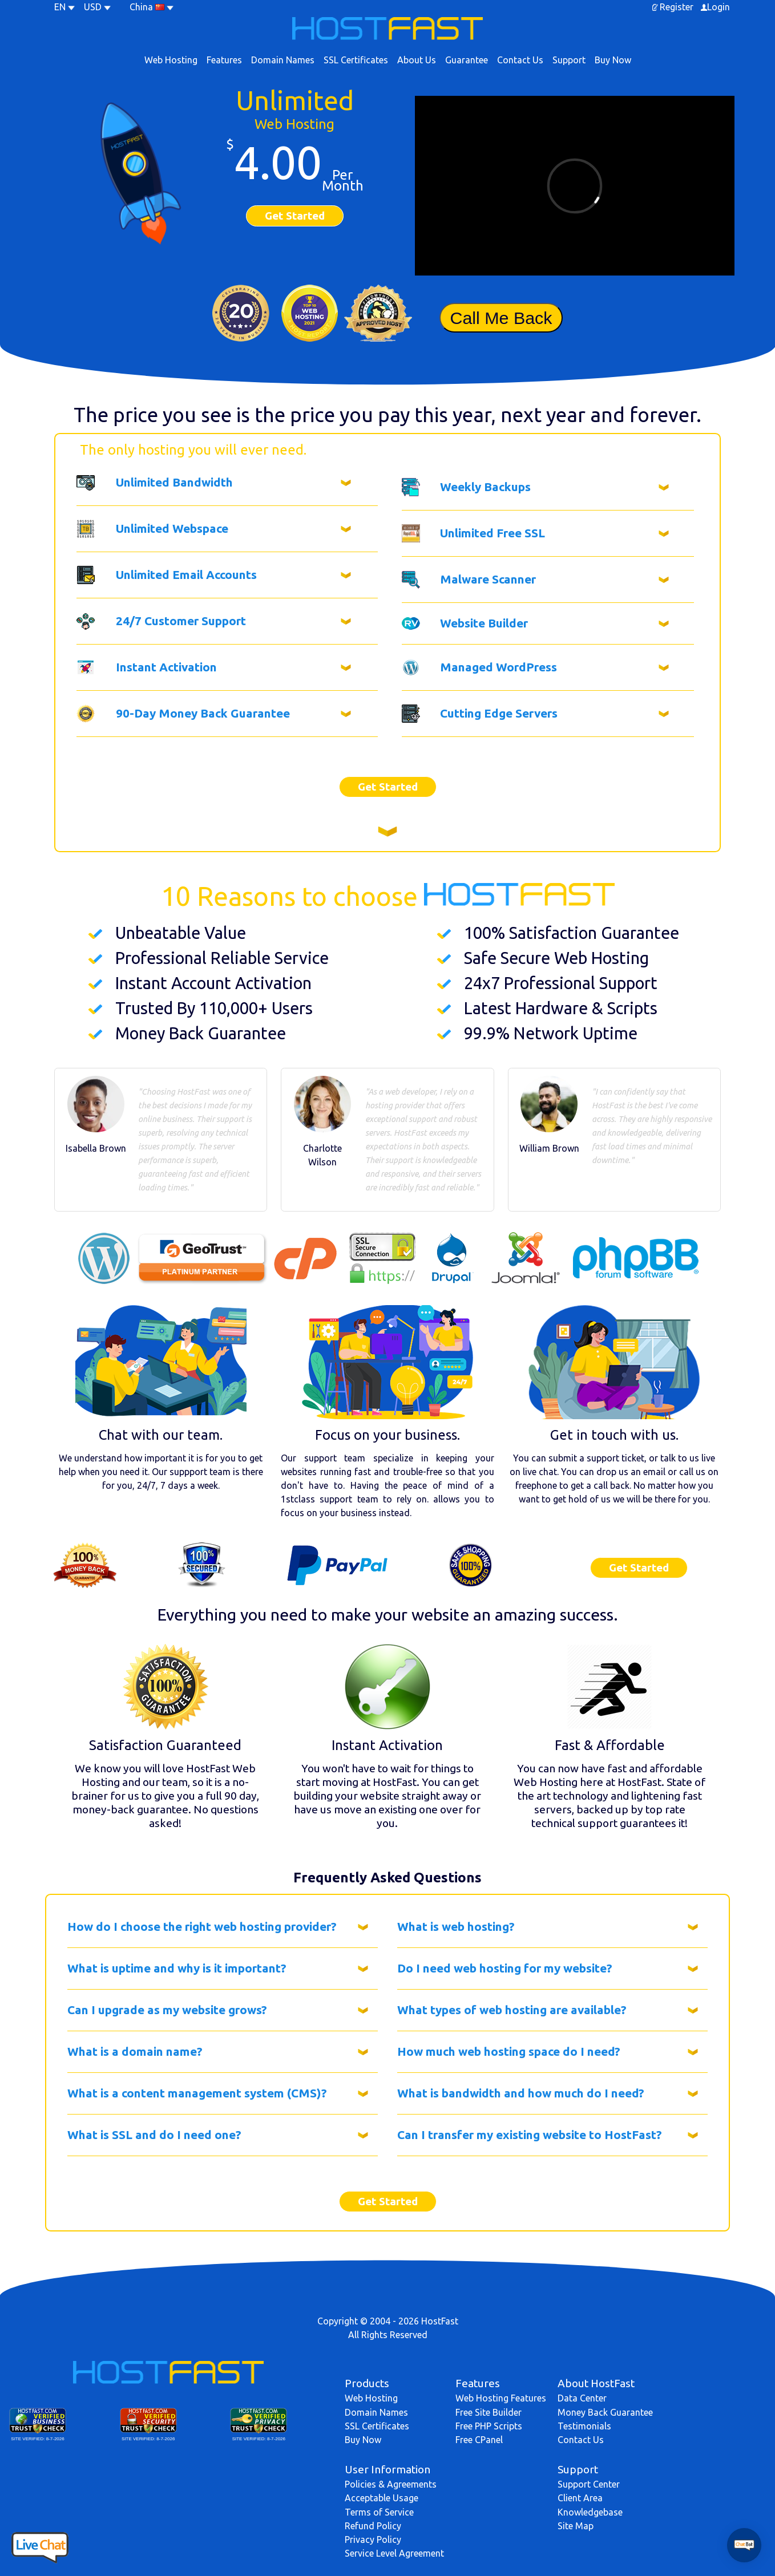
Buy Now (613, 60)
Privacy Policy (373, 2539)
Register (676, 7)
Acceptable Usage (381, 2498)
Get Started (295, 215)
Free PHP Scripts (488, 2426)
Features (224, 60)
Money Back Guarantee (605, 2412)
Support (569, 60)
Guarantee (466, 60)
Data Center (582, 2398)
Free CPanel (479, 2440)
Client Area (580, 2498)
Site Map (576, 2526)
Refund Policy (373, 2526)
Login (718, 7)
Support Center (589, 2484)
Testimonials (584, 2426)
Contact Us (520, 60)
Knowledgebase (590, 2512)
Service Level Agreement (394, 2553)
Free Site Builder (488, 2412)
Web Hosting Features (500, 2398)
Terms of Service (379, 2512)
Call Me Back (501, 317)
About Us (416, 60)
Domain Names (282, 60)
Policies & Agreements (391, 2484)
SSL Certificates (356, 60)
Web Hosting (170, 60)
